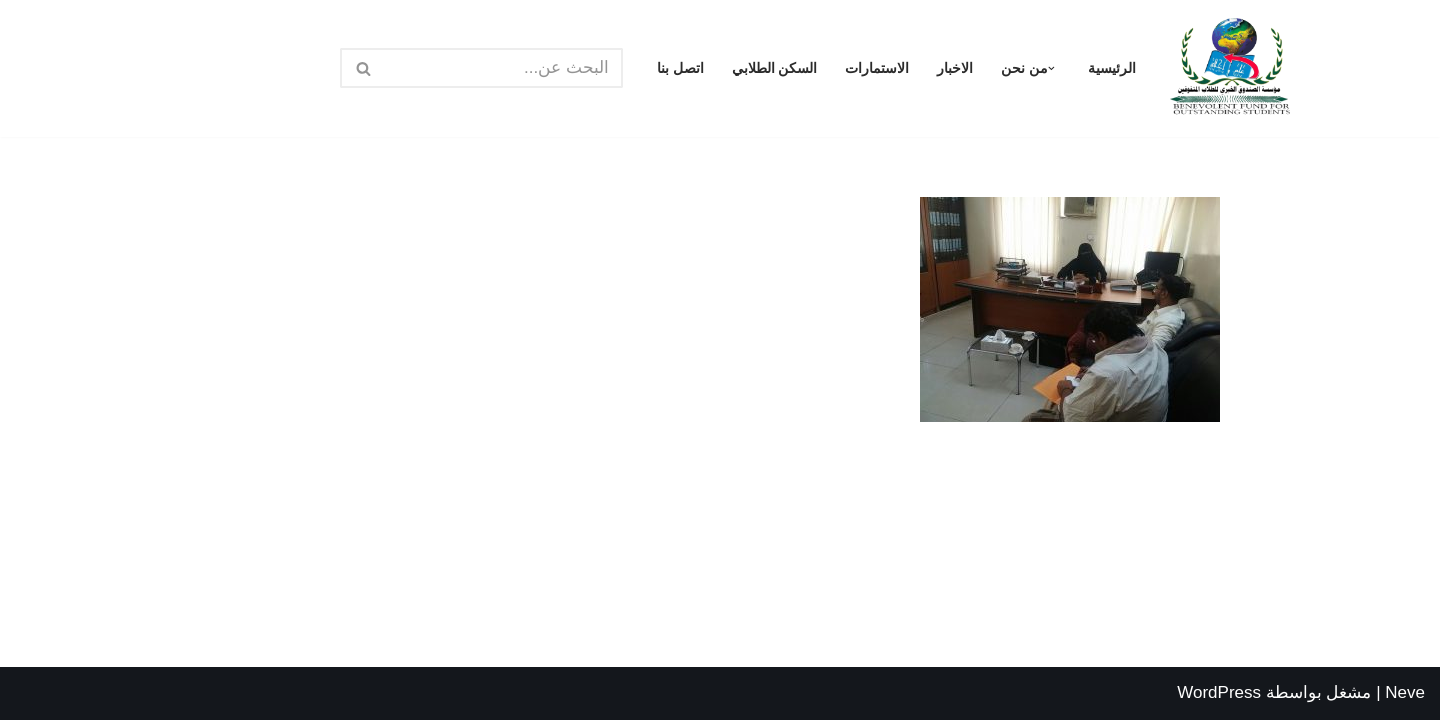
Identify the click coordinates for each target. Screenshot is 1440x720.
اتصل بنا (680, 68)
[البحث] (504, 68)
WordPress (1219, 692)
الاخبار (955, 68)
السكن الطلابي (775, 68)
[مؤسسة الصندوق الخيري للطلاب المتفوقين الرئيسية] (1230, 68)
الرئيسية (1112, 68)
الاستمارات (877, 68)
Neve (1405, 692)
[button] (1051, 68)
